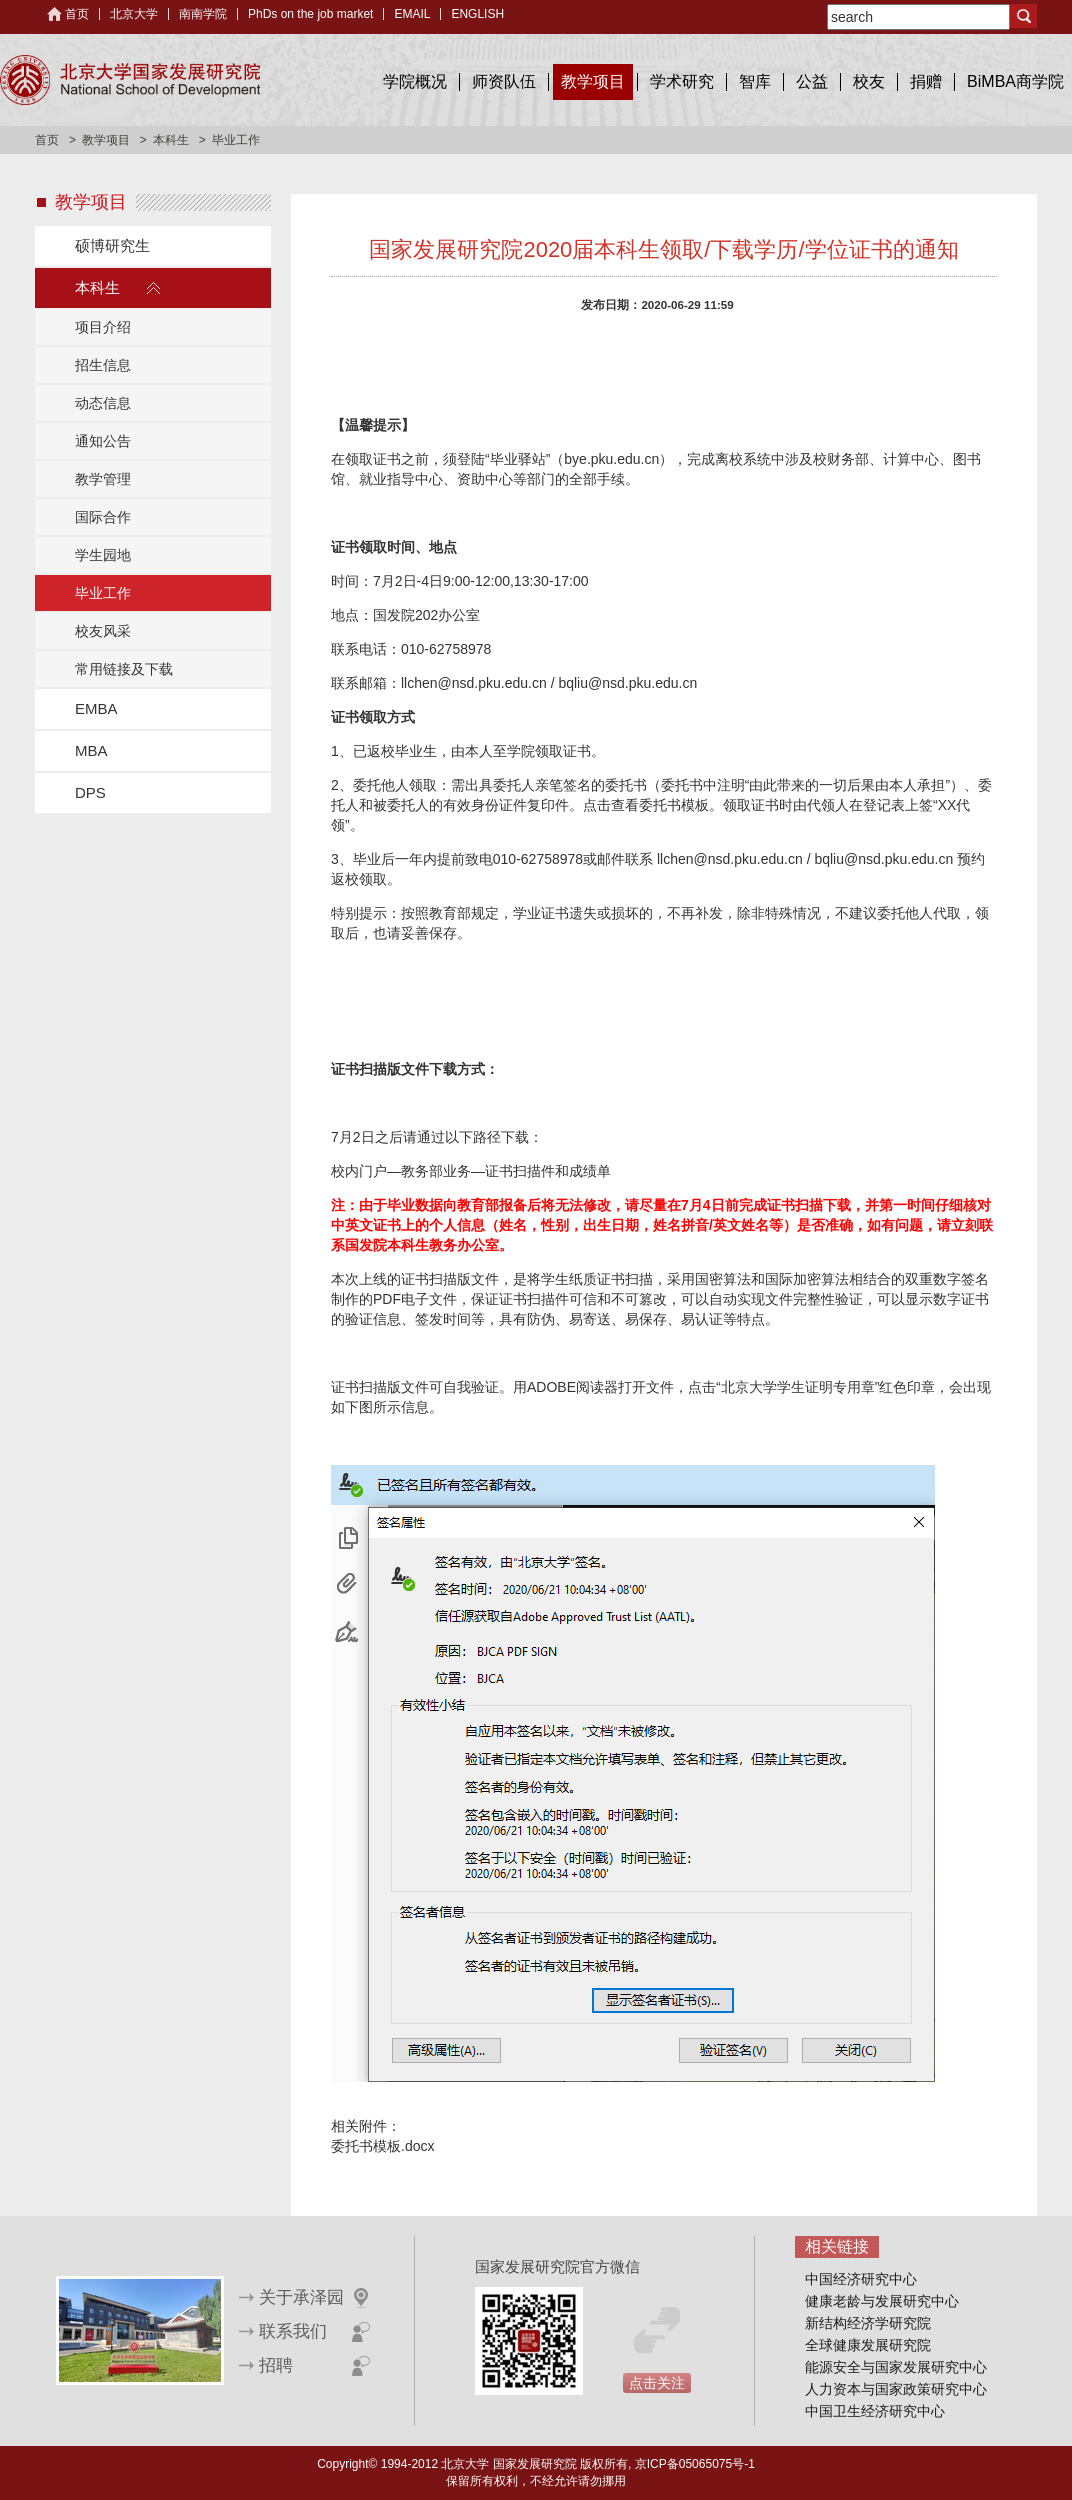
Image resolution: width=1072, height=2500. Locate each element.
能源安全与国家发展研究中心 (896, 2367)
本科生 (171, 140)
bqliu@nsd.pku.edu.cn (627, 683)
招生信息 (103, 365)
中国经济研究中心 (861, 2279)
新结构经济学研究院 (868, 2323)
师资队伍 (504, 81)
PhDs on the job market (310, 14)
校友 (869, 81)
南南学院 (203, 14)
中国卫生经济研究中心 (875, 2411)
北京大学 (134, 14)
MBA (91, 750)
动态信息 (103, 403)
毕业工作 (103, 593)
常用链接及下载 (124, 669)
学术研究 (682, 81)
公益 (812, 81)
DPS (90, 792)
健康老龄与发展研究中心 (882, 2301)
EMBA (96, 708)
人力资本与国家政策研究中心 (896, 2389)
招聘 (276, 2365)
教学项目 (593, 81)
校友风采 (103, 631)
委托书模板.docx (382, 2146)
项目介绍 (103, 327)
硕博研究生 (112, 245)
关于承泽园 (301, 2297)
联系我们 (293, 2331)
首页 (77, 14)
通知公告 (103, 441)
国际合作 (103, 517)
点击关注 (657, 2383)
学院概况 (415, 81)
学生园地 (103, 555)
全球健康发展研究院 (868, 2345)
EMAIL (412, 14)
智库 (755, 81)
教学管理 (103, 479)
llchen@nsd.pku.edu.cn (474, 683)
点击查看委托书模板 (646, 805)
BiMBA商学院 (1015, 81)
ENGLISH (477, 14)
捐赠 (926, 81)
